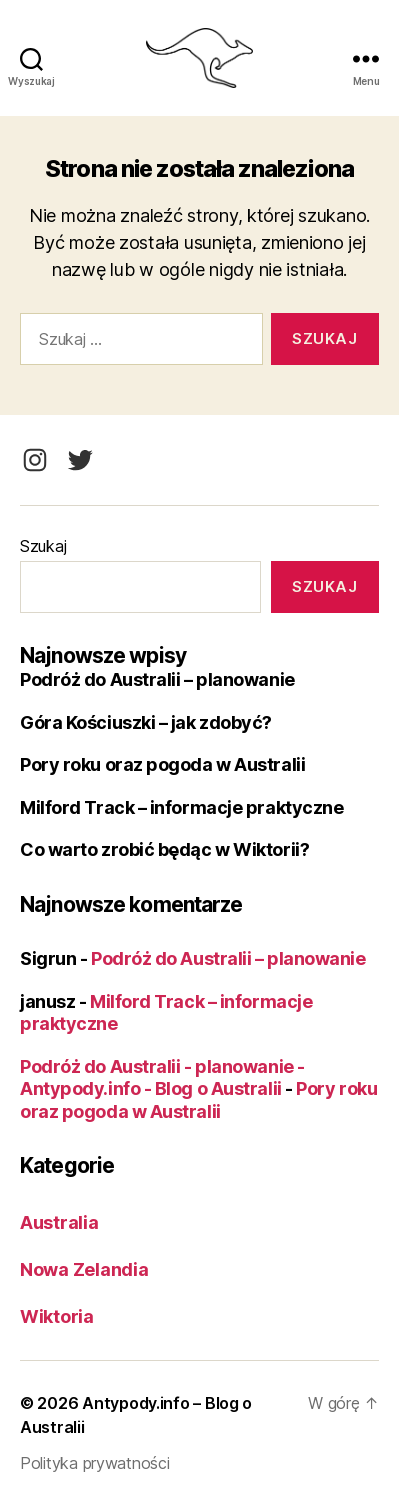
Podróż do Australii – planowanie (157, 679)
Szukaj (43, 546)
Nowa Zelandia (84, 1269)
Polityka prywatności (95, 1463)
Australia (59, 1222)
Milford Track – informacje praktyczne (181, 807)
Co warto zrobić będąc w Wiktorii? (164, 849)
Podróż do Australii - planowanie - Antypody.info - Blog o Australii (162, 1078)
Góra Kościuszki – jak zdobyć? (146, 722)
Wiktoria (57, 1316)
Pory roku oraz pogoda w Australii (162, 764)
